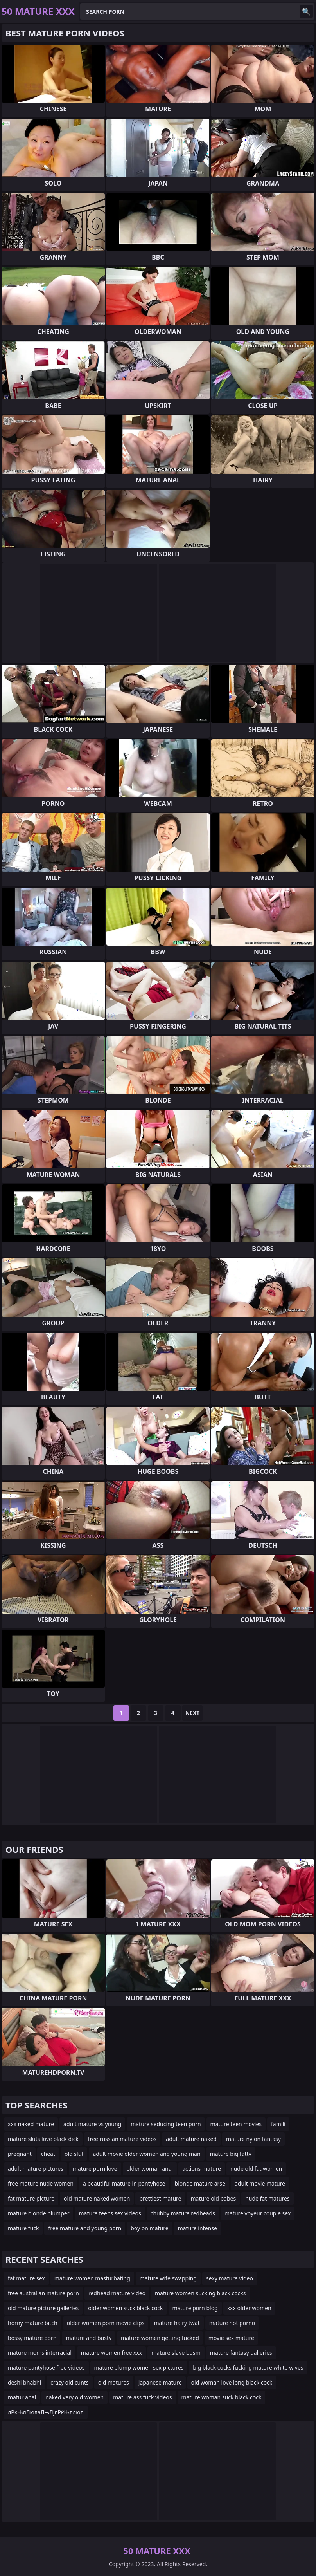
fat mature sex (26, 2278)
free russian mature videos (122, 2139)
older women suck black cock (125, 2308)
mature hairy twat (176, 2323)
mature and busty (88, 2337)
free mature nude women (41, 2183)
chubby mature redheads (183, 2213)
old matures (113, 2382)
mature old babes (213, 2198)
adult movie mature (260, 2183)
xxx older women (249, 2308)
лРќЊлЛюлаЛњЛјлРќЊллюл (46, 2412)
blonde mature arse (200, 2183)
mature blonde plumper (38, 2213)
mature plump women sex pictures (139, 2367)
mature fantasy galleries (241, 2352)
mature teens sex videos (110, 2213)
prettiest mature (160, 2198)
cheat (48, 2153)
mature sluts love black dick (43, 2139)
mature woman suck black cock (221, 2397)
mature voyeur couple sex (257, 2213)
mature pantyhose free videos (46, 2367)
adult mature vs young (92, 2124)
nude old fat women (256, 2168)
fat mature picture (31, 2198)
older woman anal (150, 2168)
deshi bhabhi (24, 2382)
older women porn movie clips (106, 2323)
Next (192, 1713)
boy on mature (149, 2228)
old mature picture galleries (43, 2308)
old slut (74, 2153)
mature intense (197, 2228)
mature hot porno (232, 2323)
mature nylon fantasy (253, 2139)
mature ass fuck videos (142, 2397)
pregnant (20, 2153)
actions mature (201, 2168)
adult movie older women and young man (146, 2153)
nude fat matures (267, 2198)
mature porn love (95, 2168)
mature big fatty (230, 2153)
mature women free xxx (111, 2352)
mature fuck (23, 2228)
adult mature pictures (35, 2168)
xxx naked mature (31, 2124)
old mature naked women (97, 2198)
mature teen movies (236, 2124)
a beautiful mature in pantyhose (124, 2183)
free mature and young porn (84, 2228)
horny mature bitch (32, 2323)
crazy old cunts (69, 2382)
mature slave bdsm (176, 2352)
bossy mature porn (32, 2337)
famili (278, 2124)
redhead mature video (116, 2293)
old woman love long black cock (232, 2382)
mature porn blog (195, 2308)
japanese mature (160, 2382)
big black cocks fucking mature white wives (248, 2367)
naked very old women (74, 2397)
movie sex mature (231, 2337)
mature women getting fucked (160, 2337)
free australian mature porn (43, 2293)
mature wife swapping (168, 2278)
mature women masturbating (92, 2278)
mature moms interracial (40, 2352)
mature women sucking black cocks (200, 2293)
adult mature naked (191, 2139)
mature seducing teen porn (166, 2124)
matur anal (22, 2397)
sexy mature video (229, 2278)
